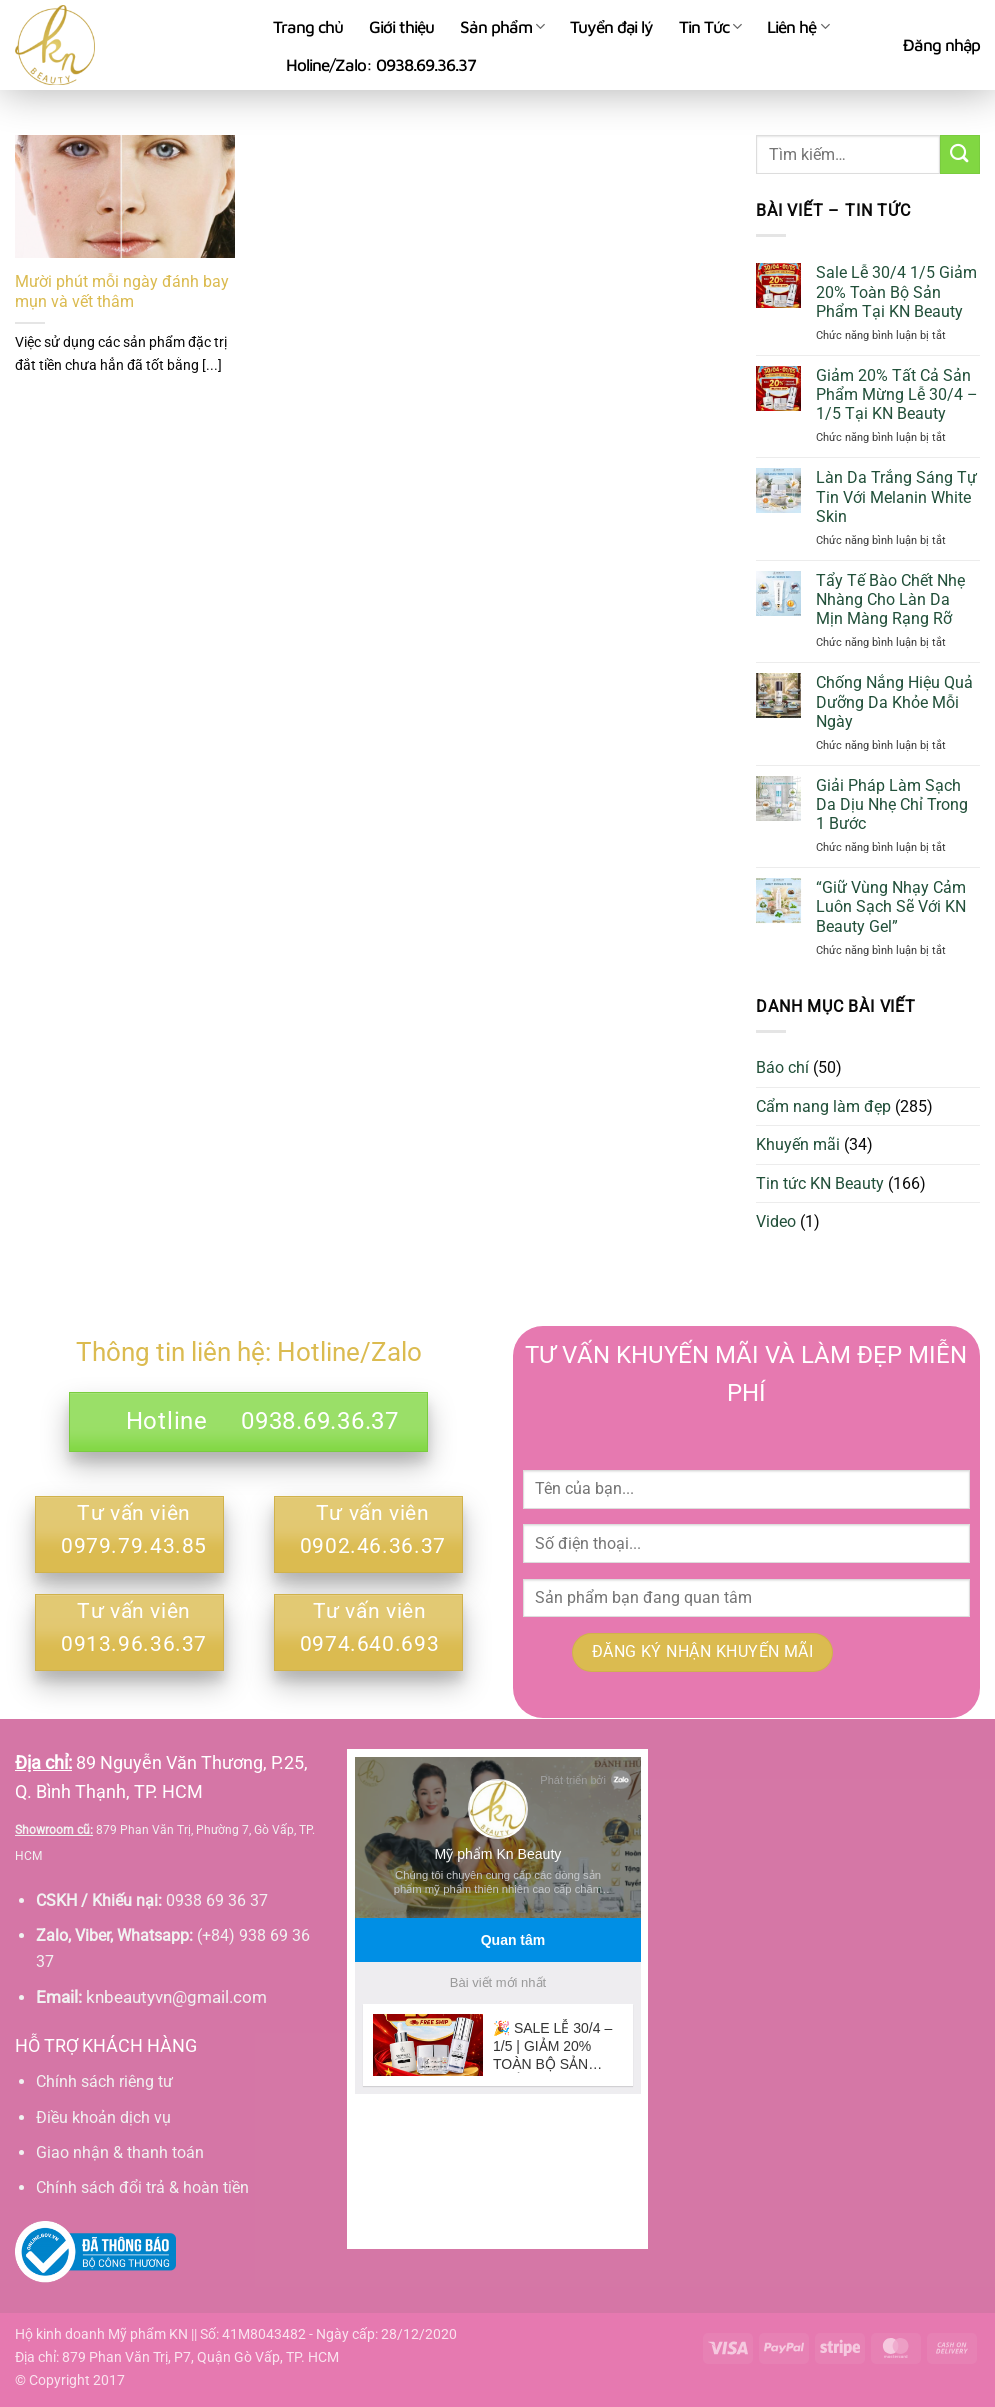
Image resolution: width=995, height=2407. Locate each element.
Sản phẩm (502, 27)
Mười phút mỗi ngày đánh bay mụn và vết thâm (122, 292)
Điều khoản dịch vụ (103, 2117)
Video (776, 1221)
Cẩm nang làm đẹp (823, 1106)
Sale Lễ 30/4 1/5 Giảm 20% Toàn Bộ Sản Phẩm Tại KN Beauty (896, 291)
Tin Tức (710, 27)
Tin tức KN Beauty (820, 1183)
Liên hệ (797, 27)
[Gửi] (960, 154)
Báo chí (782, 1067)
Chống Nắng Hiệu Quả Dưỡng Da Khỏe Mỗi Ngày (894, 701)
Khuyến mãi (798, 1144)
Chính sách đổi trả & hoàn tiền (142, 2187)
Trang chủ (308, 27)
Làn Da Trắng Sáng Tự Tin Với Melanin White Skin (896, 496)
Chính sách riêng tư (104, 2081)
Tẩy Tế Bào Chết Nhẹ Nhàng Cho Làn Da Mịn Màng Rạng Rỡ (890, 599)
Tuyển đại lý (611, 27)
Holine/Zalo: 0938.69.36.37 (381, 65)
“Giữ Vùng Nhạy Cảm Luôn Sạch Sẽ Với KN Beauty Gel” (891, 906)
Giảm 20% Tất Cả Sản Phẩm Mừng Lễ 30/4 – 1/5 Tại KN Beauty (897, 394)
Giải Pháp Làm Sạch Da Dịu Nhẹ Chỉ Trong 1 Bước (892, 804)
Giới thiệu (401, 27)
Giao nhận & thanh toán (120, 2152)
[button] (941, 45)
